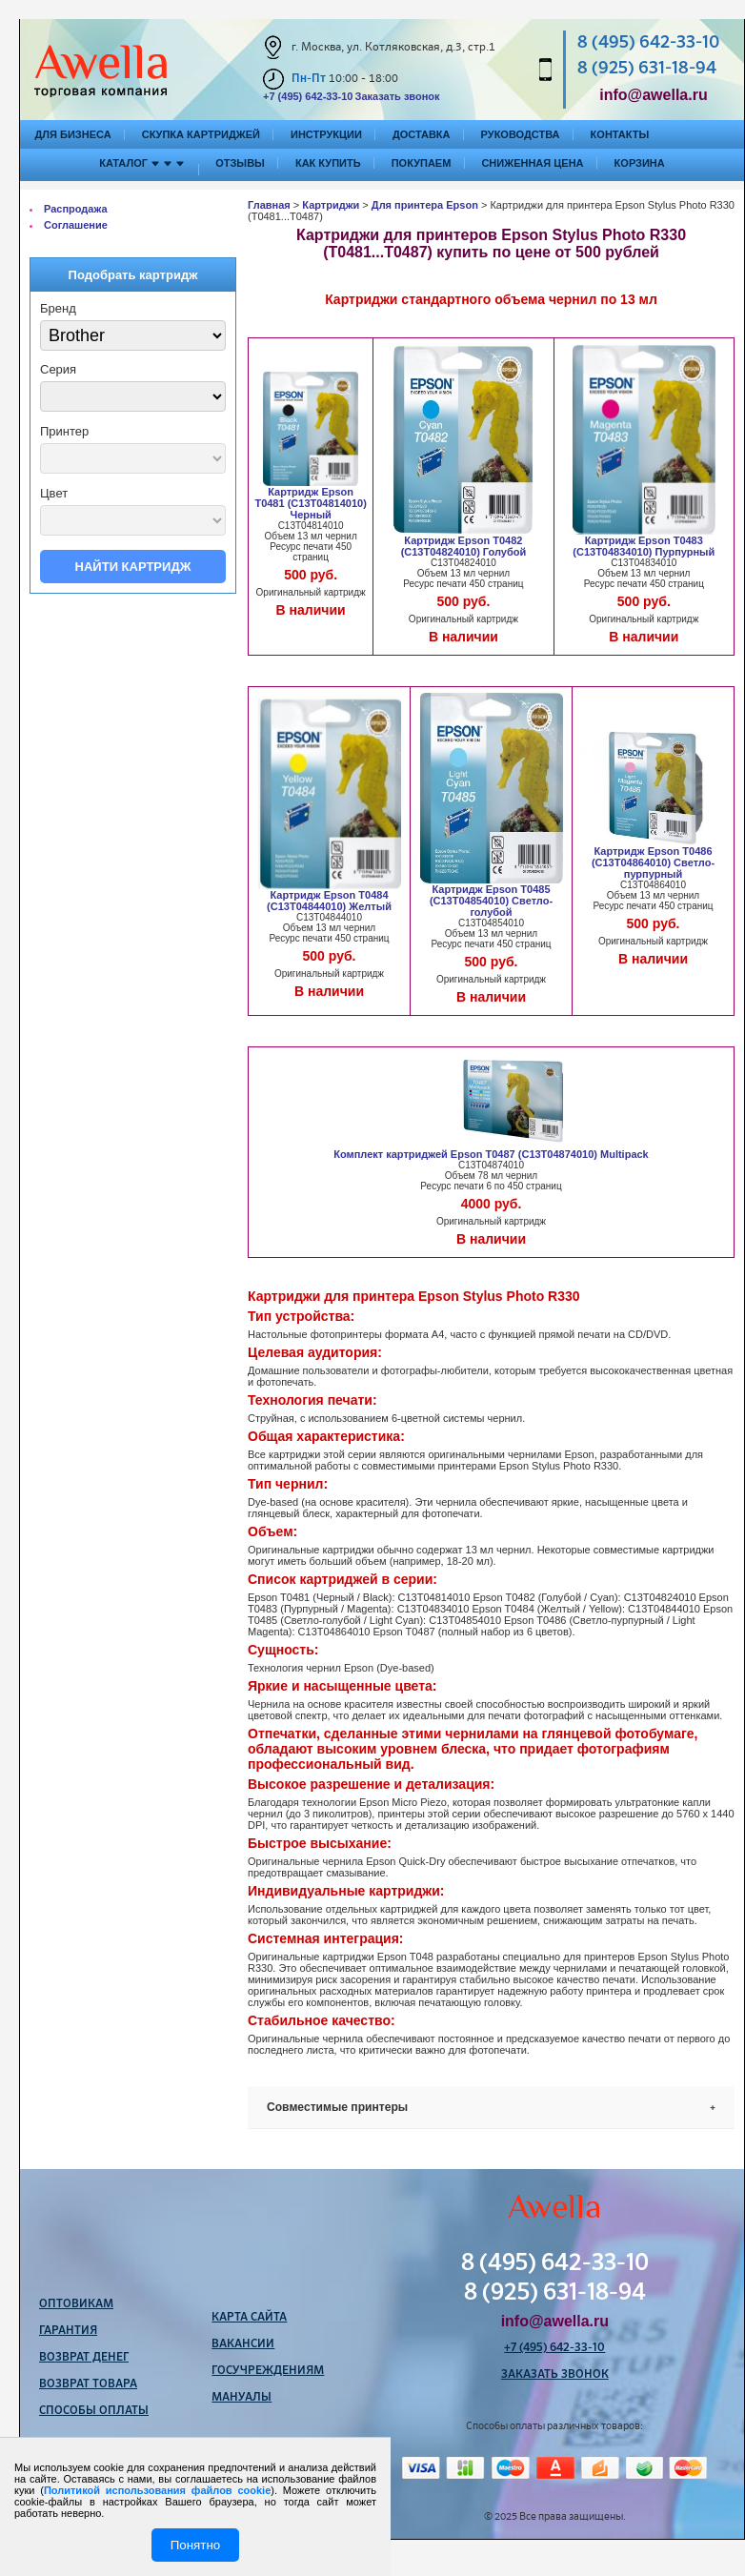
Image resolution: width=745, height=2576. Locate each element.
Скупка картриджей (201, 134)
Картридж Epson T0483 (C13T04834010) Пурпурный (644, 546)
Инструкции (326, 134)
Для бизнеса (73, 134)
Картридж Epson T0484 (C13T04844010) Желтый (329, 900)
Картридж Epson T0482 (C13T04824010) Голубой (464, 546)
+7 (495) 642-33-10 (307, 96)
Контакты (620, 134)
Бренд (58, 308)
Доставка (422, 134)
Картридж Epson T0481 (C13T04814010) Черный (310, 503)
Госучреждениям (267, 2371)
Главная (269, 205)
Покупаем (422, 163)
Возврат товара (88, 2384)
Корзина (639, 163)
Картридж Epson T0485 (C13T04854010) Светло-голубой (491, 900)
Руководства (520, 134)
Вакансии (242, 2344)
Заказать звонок (396, 96)
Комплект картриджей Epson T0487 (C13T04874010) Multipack (490, 1154)
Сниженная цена (532, 163)
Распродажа (76, 208)
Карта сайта (249, 2317)
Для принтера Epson (425, 205)
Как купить (328, 163)
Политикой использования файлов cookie (157, 2490)
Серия (58, 369)
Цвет (54, 493)
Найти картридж (133, 566)
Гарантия (68, 2331)
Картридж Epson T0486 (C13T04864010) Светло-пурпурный (653, 862)
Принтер (64, 431)
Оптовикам (76, 2304)
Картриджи (330, 205)
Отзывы (240, 163)
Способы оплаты (94, 2411)
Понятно (195, 2545)
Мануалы (241, 2398)
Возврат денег (84, 2357)
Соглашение (76, 225)
